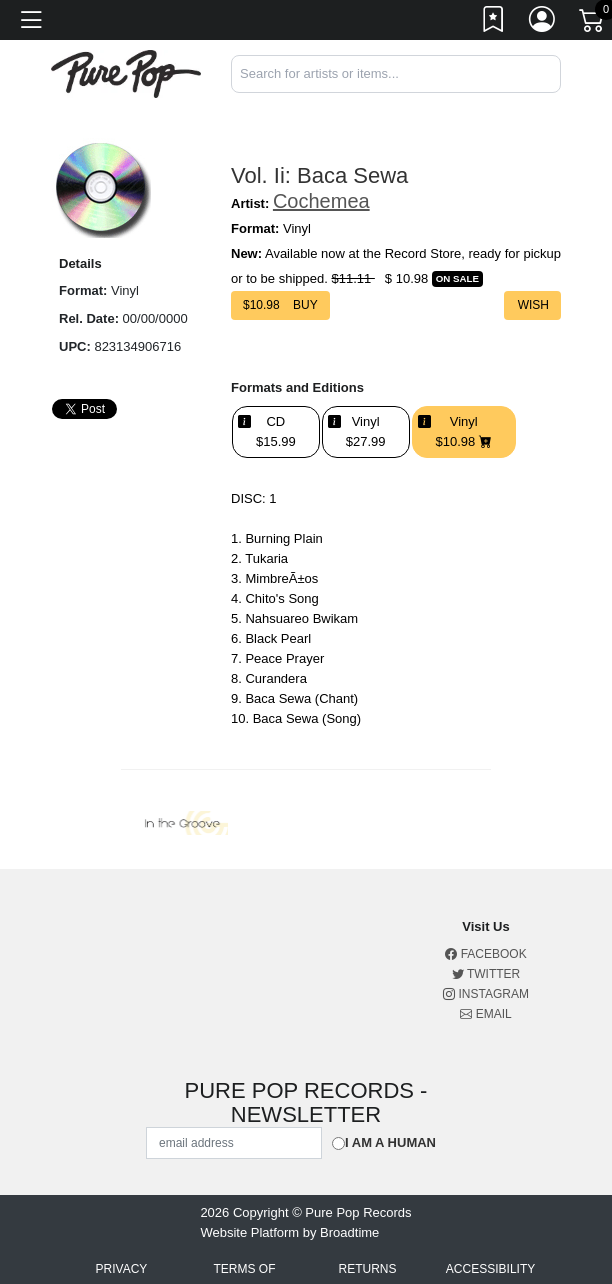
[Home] (126, 72)
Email (485, 1014)
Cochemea (321, 201)
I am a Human (390, 1142)
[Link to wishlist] (494, 23)
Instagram (486, 994)
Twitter (486, 974)
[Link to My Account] (543, 23)
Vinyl (366, 432)
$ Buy (280, 305)
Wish (532, 305)
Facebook (485, 954)
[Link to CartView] (593, 19)
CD (276, 432)
